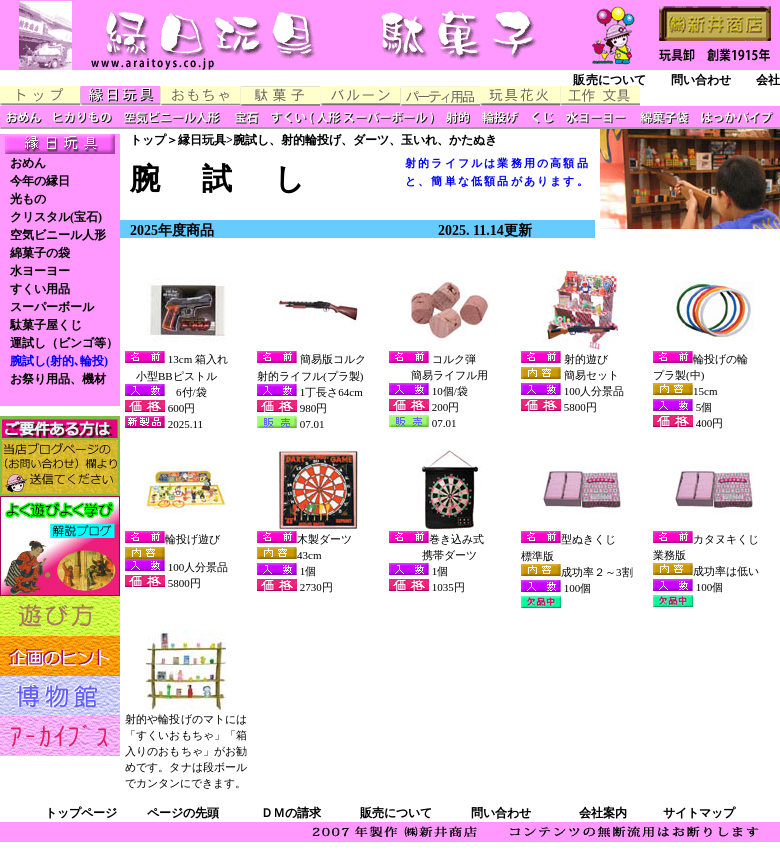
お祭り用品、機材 (58, 379)
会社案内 (603, 813)
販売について (609, 80)
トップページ (81, 813)
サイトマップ (699, 813)
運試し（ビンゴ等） (64, 343)
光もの (28, 199)
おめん (28, 163)
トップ (148, 140)
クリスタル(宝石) (56, 217)
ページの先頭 (183, 813)
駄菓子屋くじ (46, 325)
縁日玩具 (202, 140)
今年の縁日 (40, 181)
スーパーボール (52, 307)
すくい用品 (40, 289)
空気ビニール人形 (58, 235)
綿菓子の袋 (40, 253)
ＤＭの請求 (291, 813)
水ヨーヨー (40, 271)
